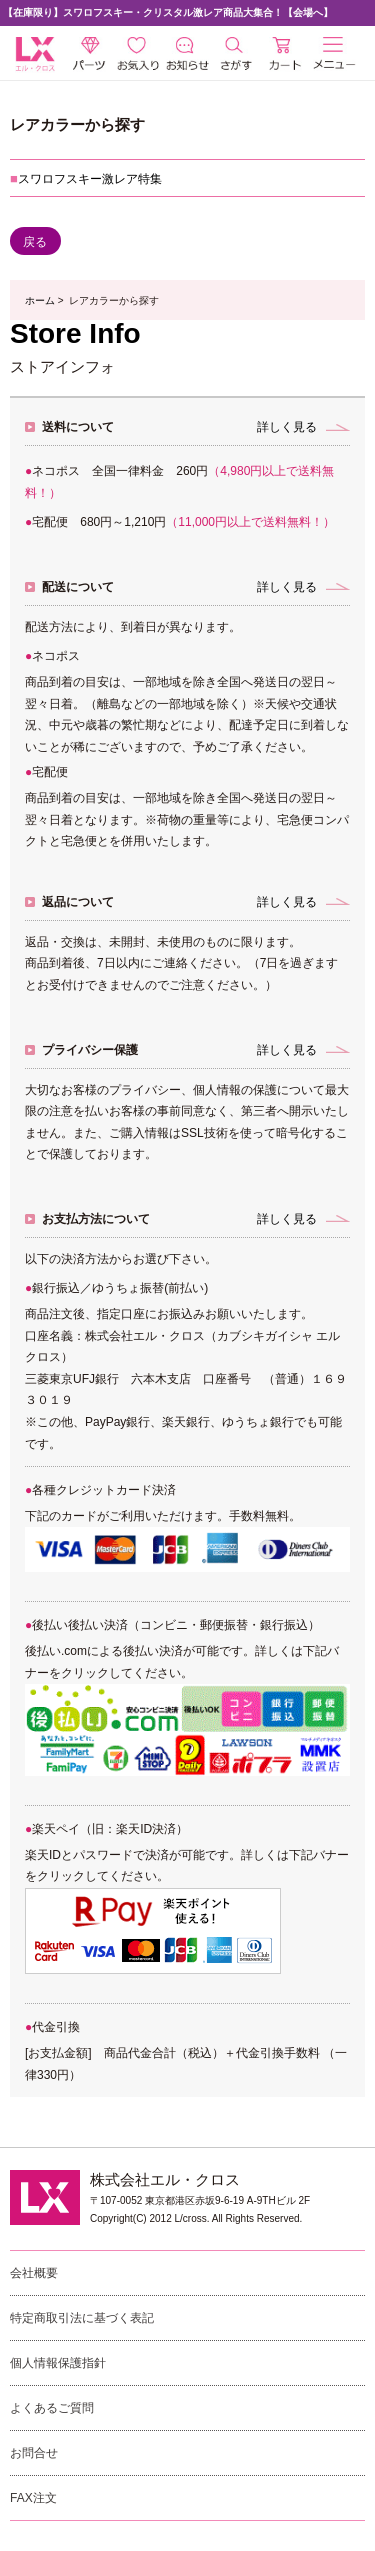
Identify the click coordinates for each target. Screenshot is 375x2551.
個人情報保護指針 (58, 2363)
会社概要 (34, 2273)
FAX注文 (33, 2498)
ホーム (40, 300)
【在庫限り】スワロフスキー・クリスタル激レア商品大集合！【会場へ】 (168, 12)
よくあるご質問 (52, 2408)
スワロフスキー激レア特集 (90, 179)
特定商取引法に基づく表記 (82, 2318)
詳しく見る (287, 427)
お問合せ (34, 2453)
